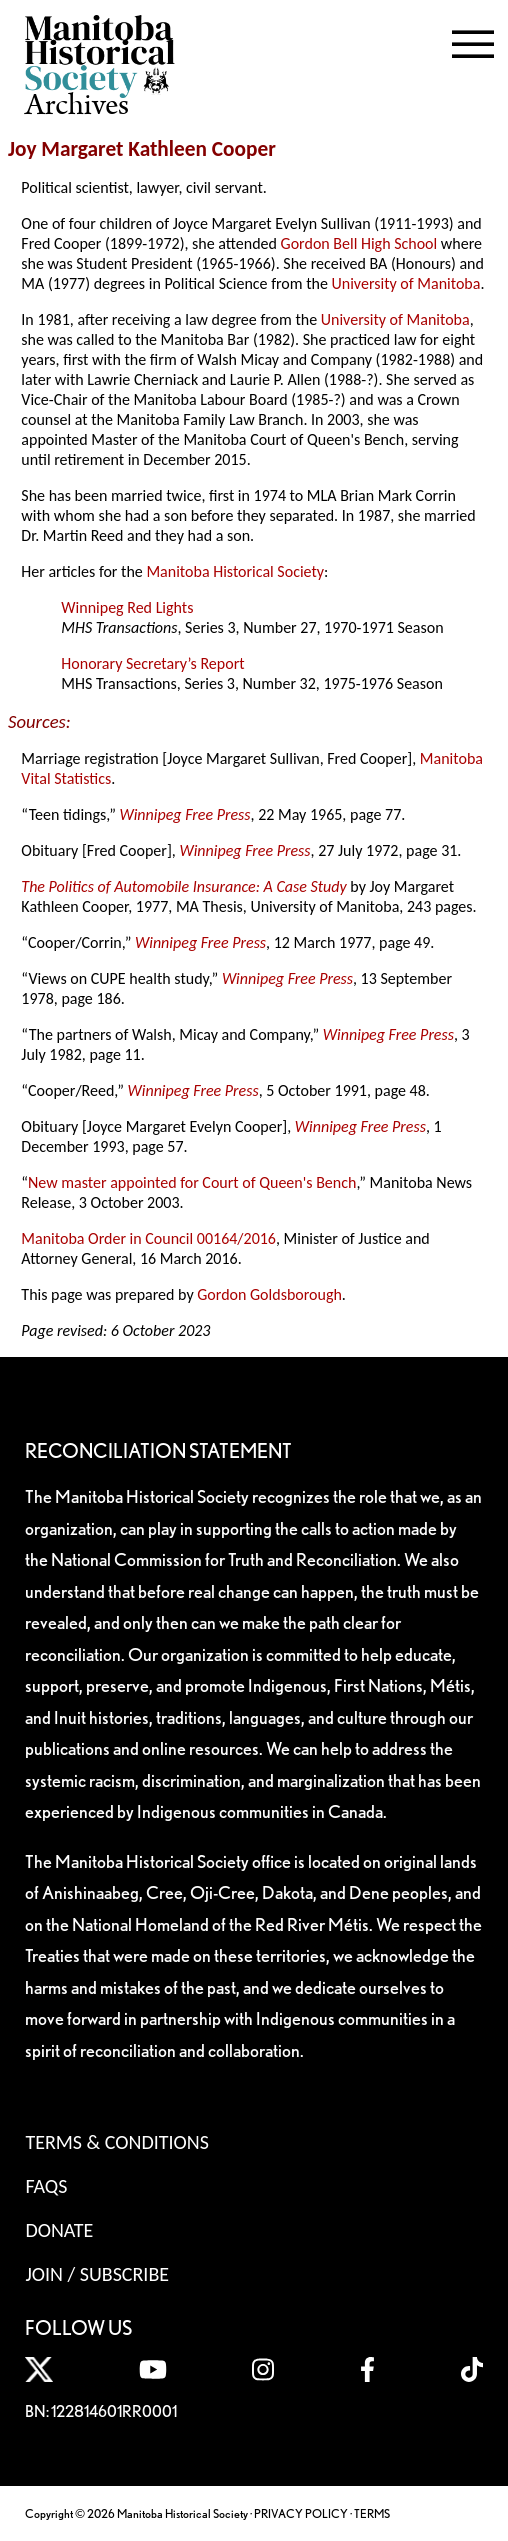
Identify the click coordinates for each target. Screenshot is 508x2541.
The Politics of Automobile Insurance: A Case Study (183, 886)
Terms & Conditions (116, 2142)
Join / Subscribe (97, 2274)
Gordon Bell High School (359, 243)
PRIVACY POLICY (301, 2513)
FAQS (46, 2186)
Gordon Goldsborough (269, 1294)
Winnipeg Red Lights (127, 607)
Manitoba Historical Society (235, 571)
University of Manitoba (406, 283)
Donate (59, 2230)
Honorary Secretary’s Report (152, 663)
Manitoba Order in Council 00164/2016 (148, 1238)
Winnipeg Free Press (184, 814)
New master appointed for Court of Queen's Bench (192, 1182)
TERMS (372, 2513)
